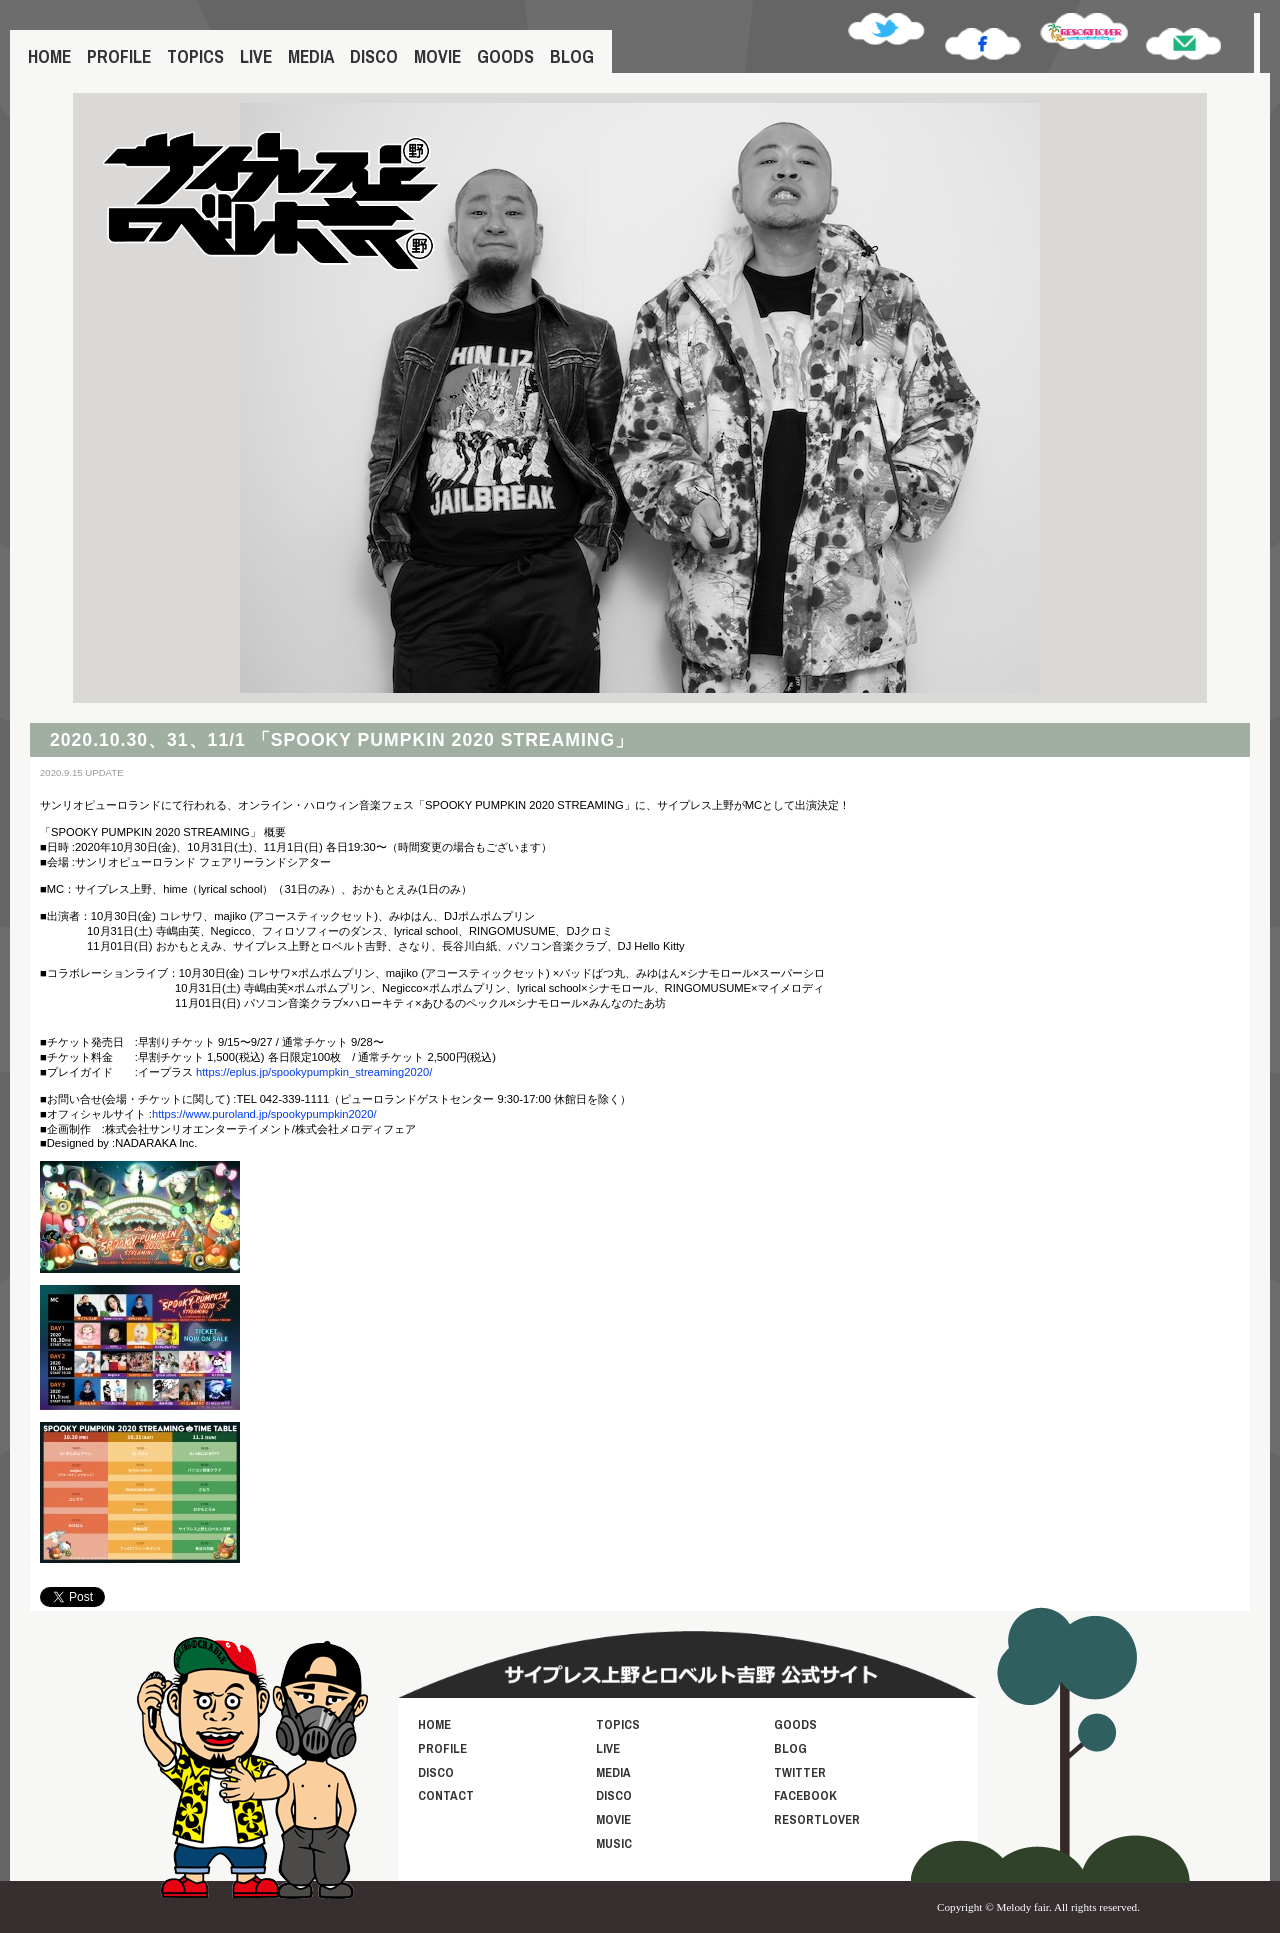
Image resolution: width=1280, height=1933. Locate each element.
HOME (49, 56)
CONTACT (446, 1795)
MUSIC (614, 1843)
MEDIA (311, 56)
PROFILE (119, 56)
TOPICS (195, 56)
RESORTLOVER (817, 1819)
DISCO (374, 56)
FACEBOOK (805, 1795)
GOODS (505, 56)
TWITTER (800, 1772)
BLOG (572, 56)
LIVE (256, 56)
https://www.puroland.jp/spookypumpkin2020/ (264, 1114)
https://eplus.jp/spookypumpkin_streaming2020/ (314, 1072)
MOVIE (437, 56)
